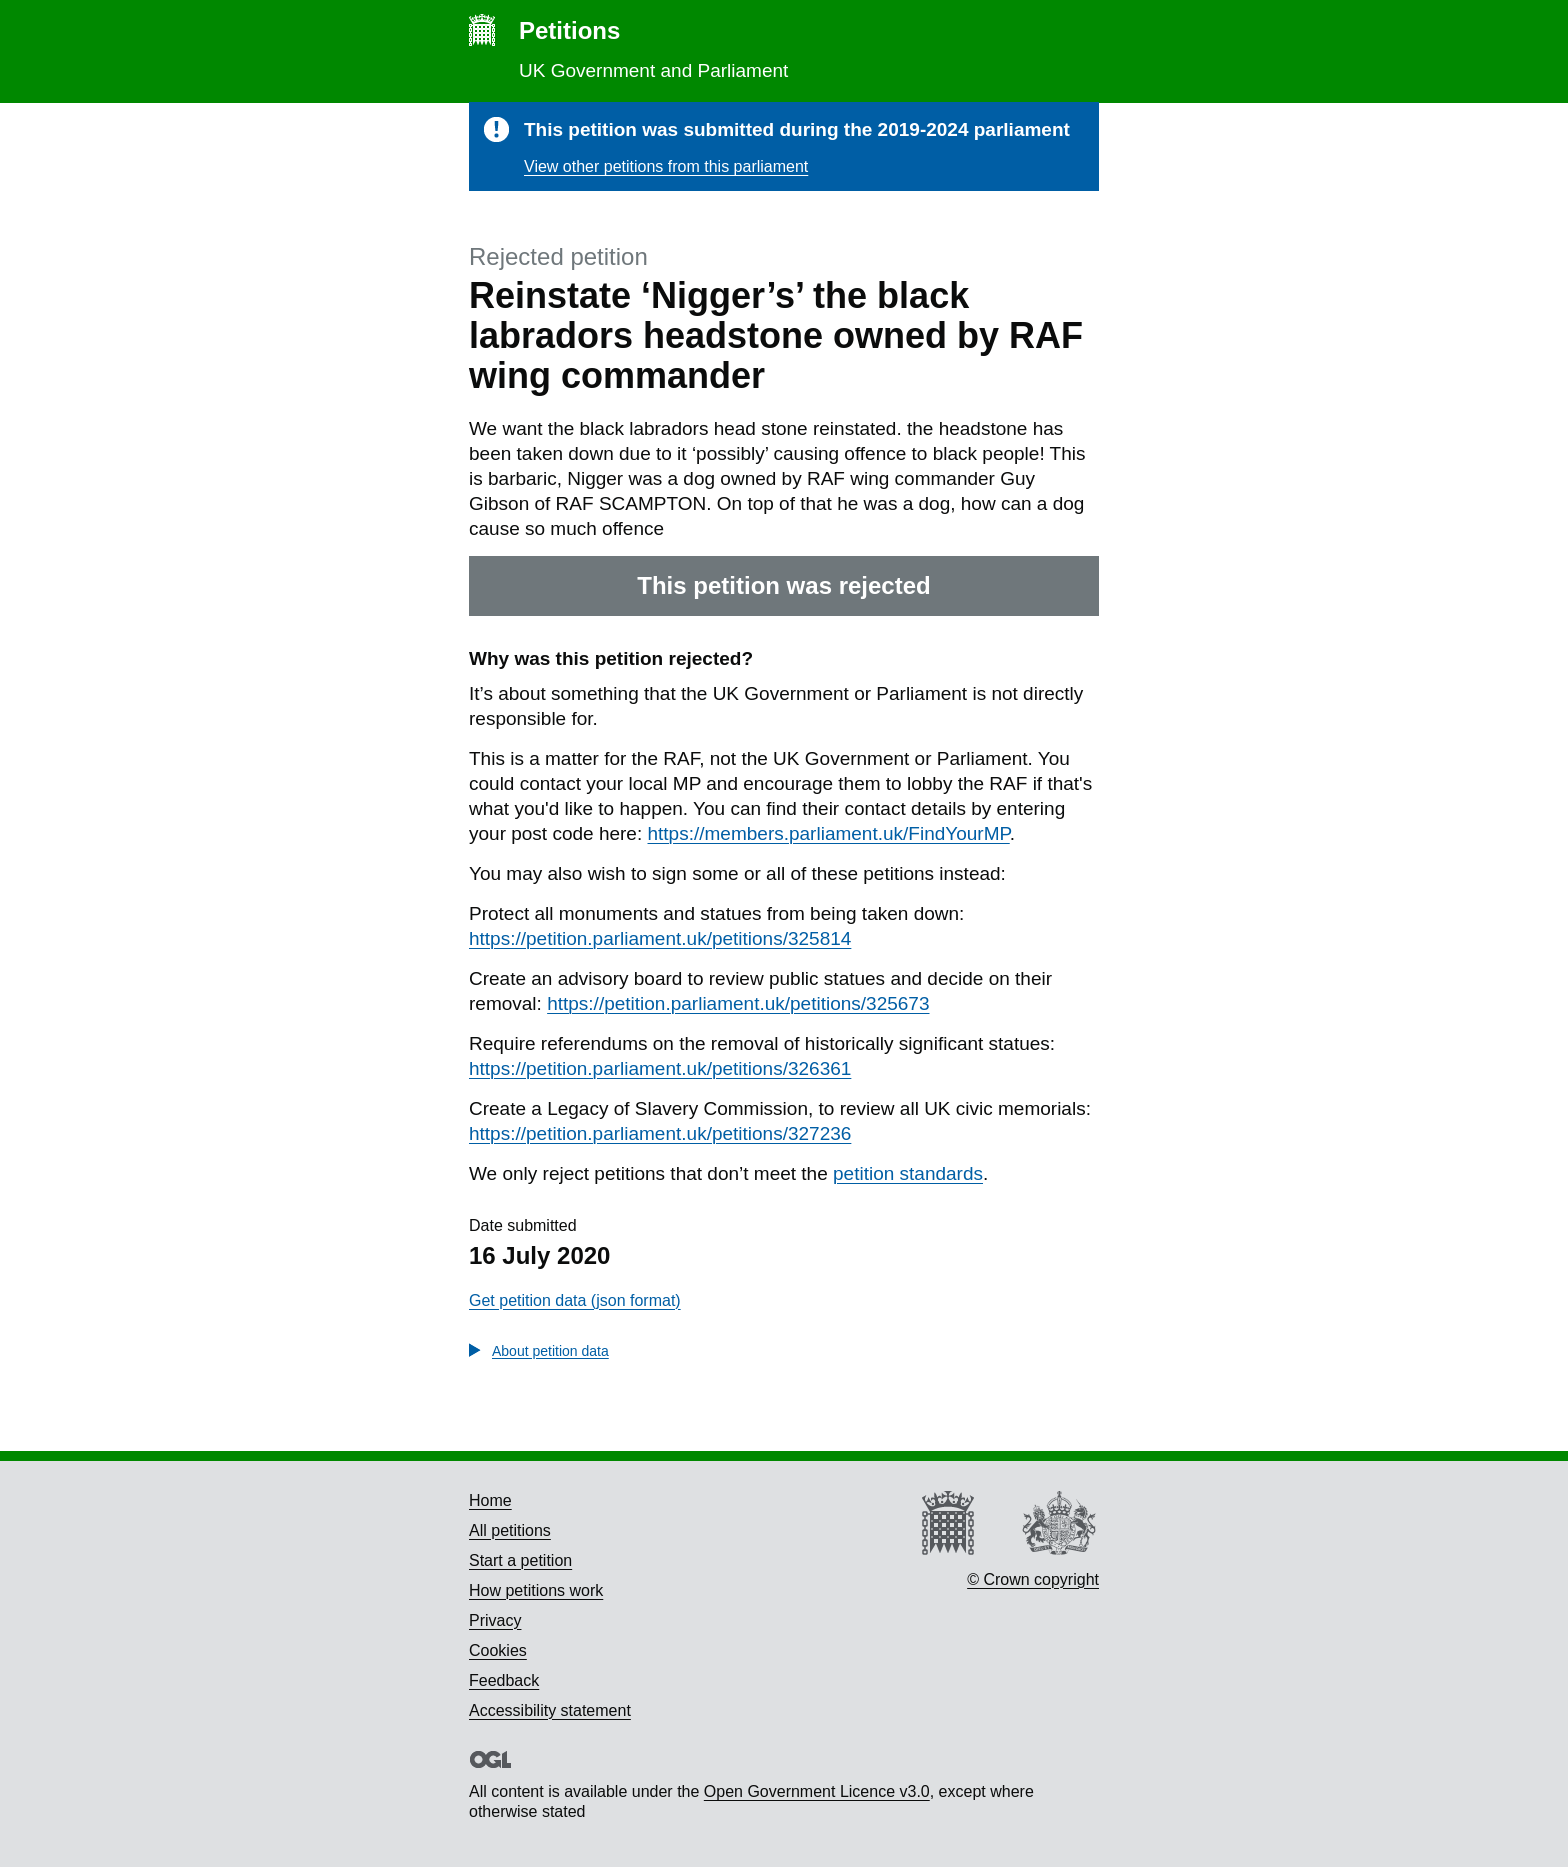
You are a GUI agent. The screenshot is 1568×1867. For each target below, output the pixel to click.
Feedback (504, 1680)
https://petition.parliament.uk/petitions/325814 (660, 938)
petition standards (908, 1173)
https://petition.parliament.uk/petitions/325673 (738, 1003)
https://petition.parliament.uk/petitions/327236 (660, 1133)
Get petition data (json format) (575, 1300)
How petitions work (536, 1590)
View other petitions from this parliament (666, 166)
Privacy (495, 1620)
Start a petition (520, 1560)
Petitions (569, 30)
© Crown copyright (1033, 1579)
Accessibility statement (550, 1710)
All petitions (510, 1530)
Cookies (498, 1650)
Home (490, 1500)
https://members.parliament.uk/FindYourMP (829, 833)
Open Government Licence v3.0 (817, 1791)
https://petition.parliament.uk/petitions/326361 (660, 1068)
